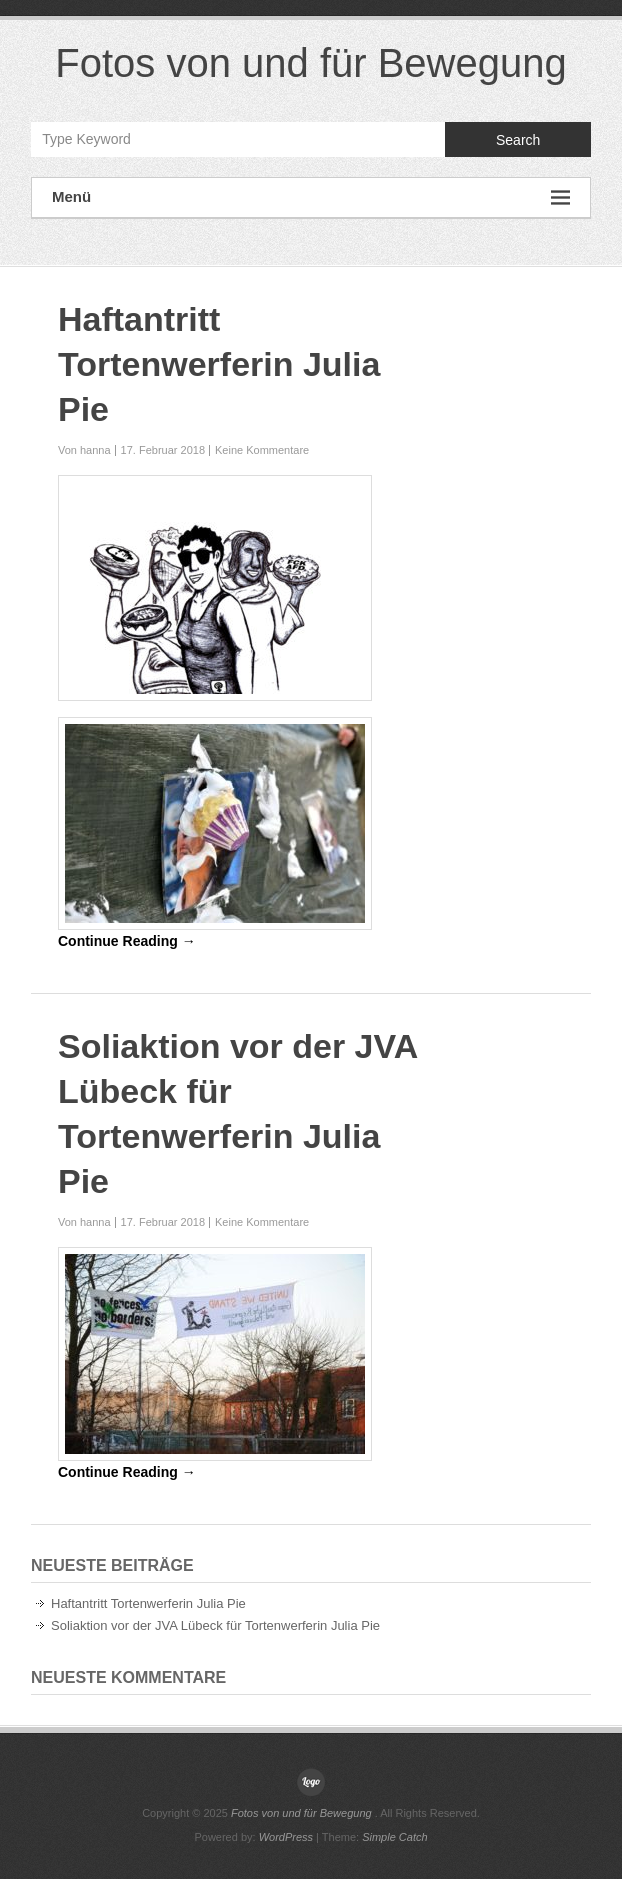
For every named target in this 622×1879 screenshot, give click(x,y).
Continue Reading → (127, 941)
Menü (311, 197)
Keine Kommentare (262, 450)
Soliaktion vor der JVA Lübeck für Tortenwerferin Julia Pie (215, 1625)
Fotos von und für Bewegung (310, 63)
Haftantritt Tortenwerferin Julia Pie (219, 364)
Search (518, 140)
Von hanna (84, 450)
